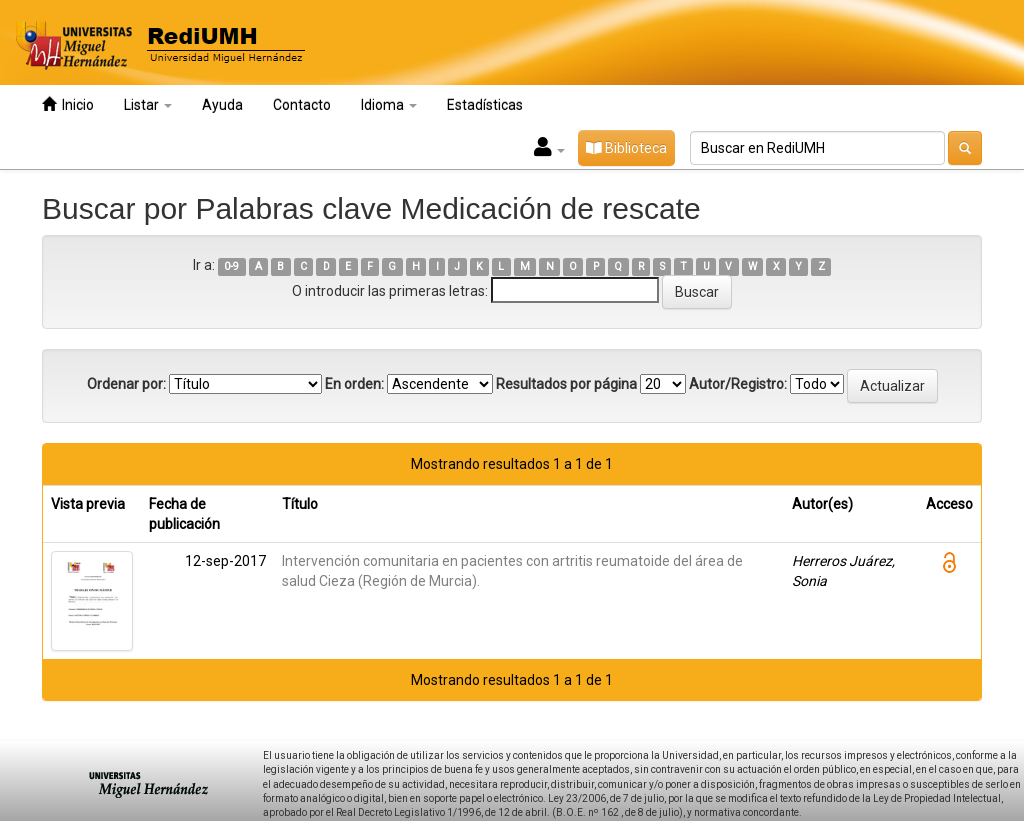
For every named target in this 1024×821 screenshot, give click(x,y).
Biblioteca (626, 148)
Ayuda (222, 105)
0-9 (231, 266)
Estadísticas (485, 105)
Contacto (302, 105)
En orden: (354, 384)
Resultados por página (566, 384)
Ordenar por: (126, 384)
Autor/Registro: (738, 384)
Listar (148, 105)
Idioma (389, 105)
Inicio (68, 104)
